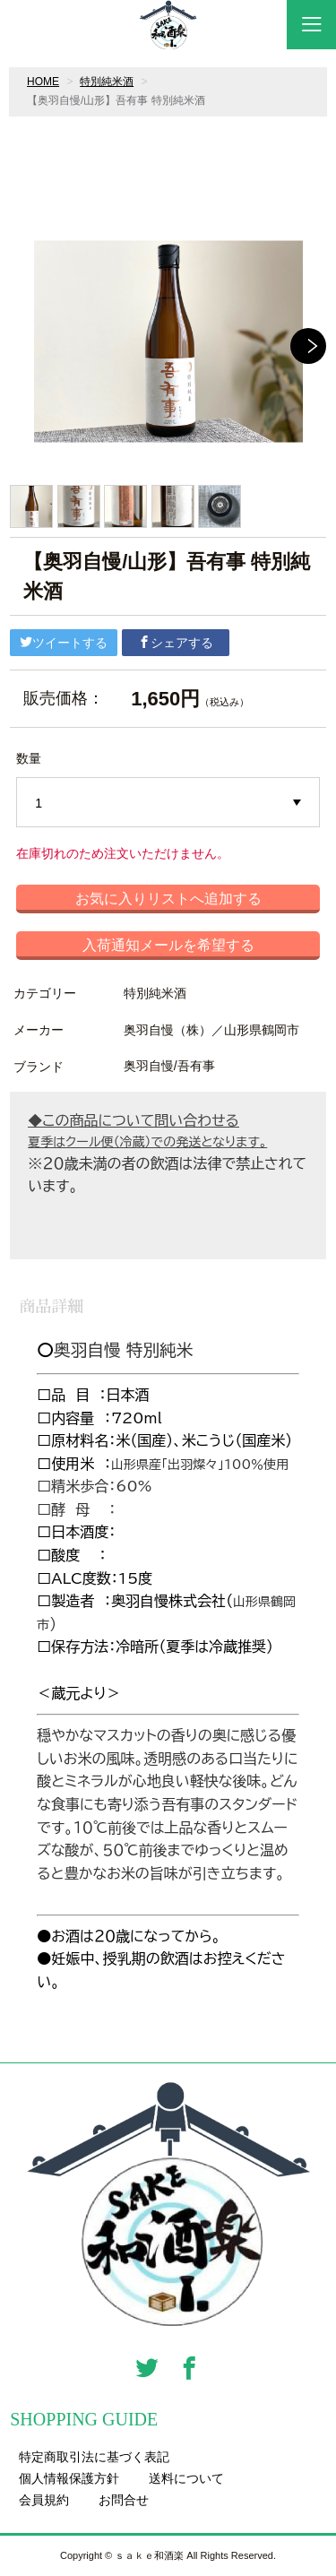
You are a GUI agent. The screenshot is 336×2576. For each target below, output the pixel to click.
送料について (186, 2478)
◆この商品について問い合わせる (133, 1120)
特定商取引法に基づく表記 (94, 2457)
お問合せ (124, 2500)
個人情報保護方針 (69, 2478)
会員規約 (44, 2500)
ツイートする (64, 642)
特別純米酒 (107, 81)
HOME (43, 81)
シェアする (175, 642)
